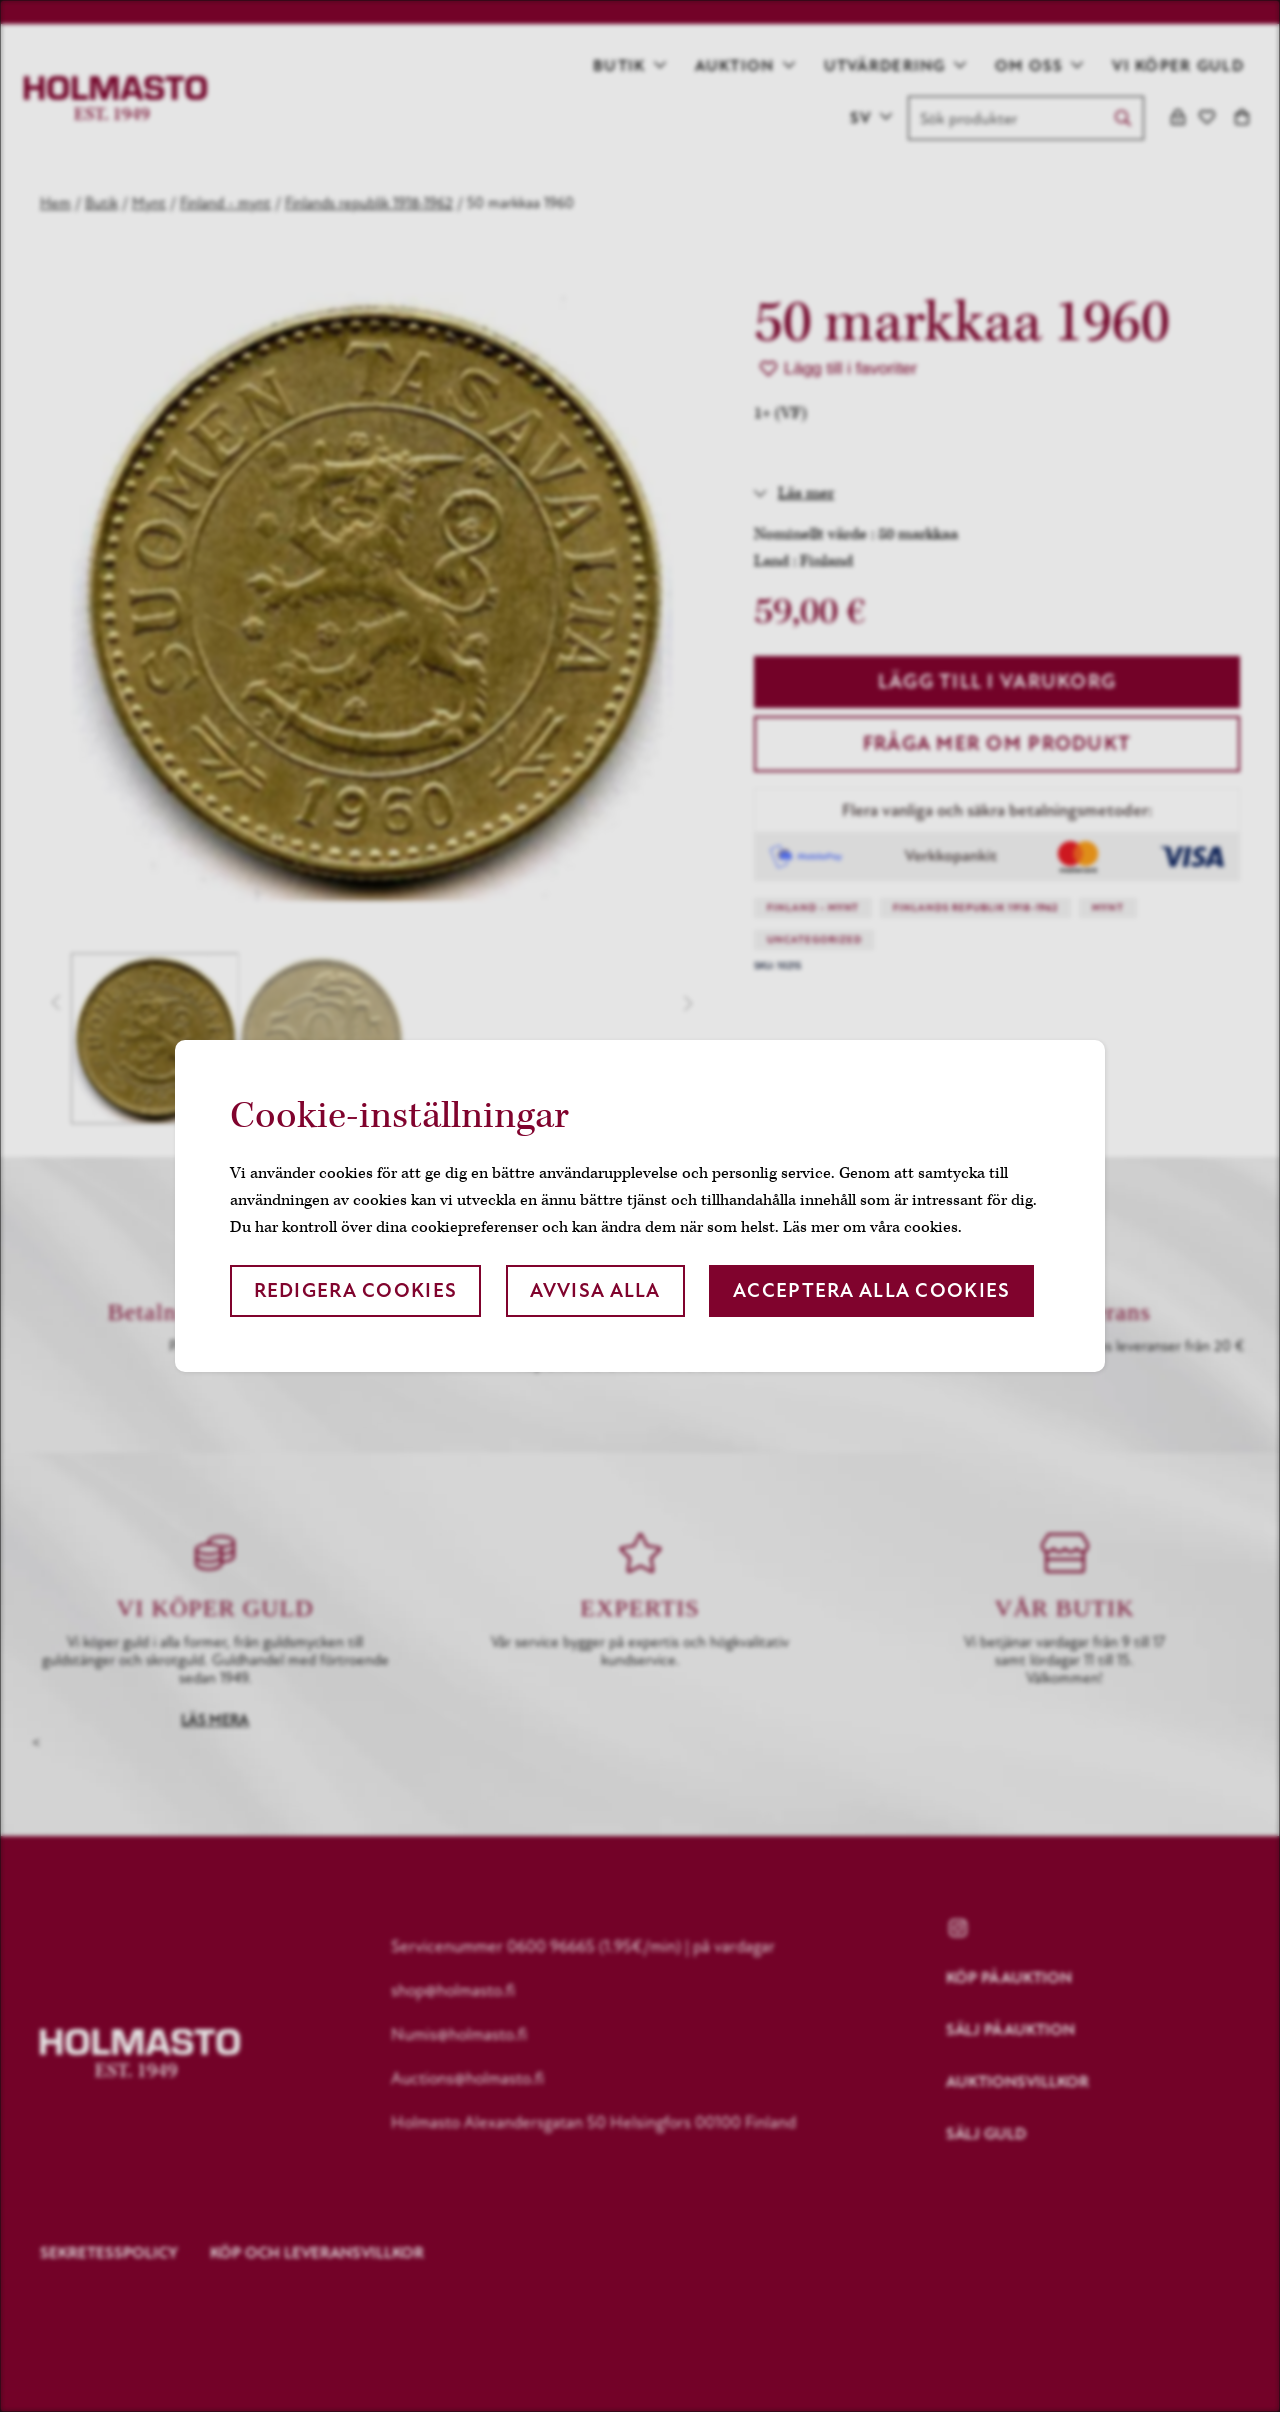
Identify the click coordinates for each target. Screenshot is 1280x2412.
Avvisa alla (595, 1290)
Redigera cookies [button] (355, 1290)
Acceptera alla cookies (871, 1290)
